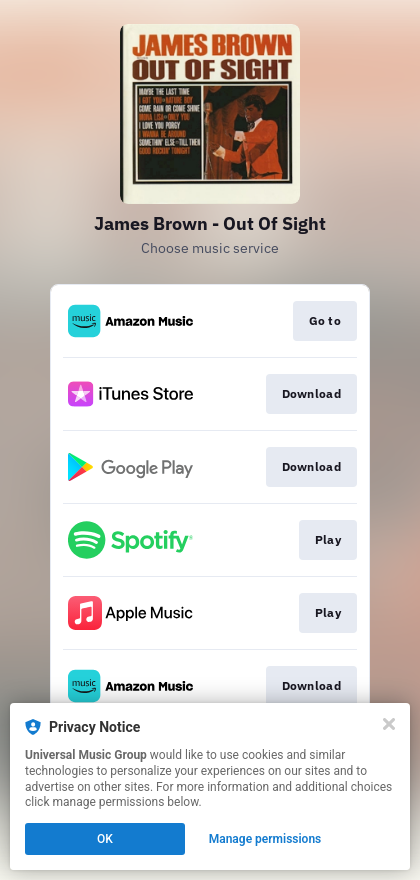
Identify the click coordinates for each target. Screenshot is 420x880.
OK (105, 839)
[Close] (389, 724)
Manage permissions (265, 839)
